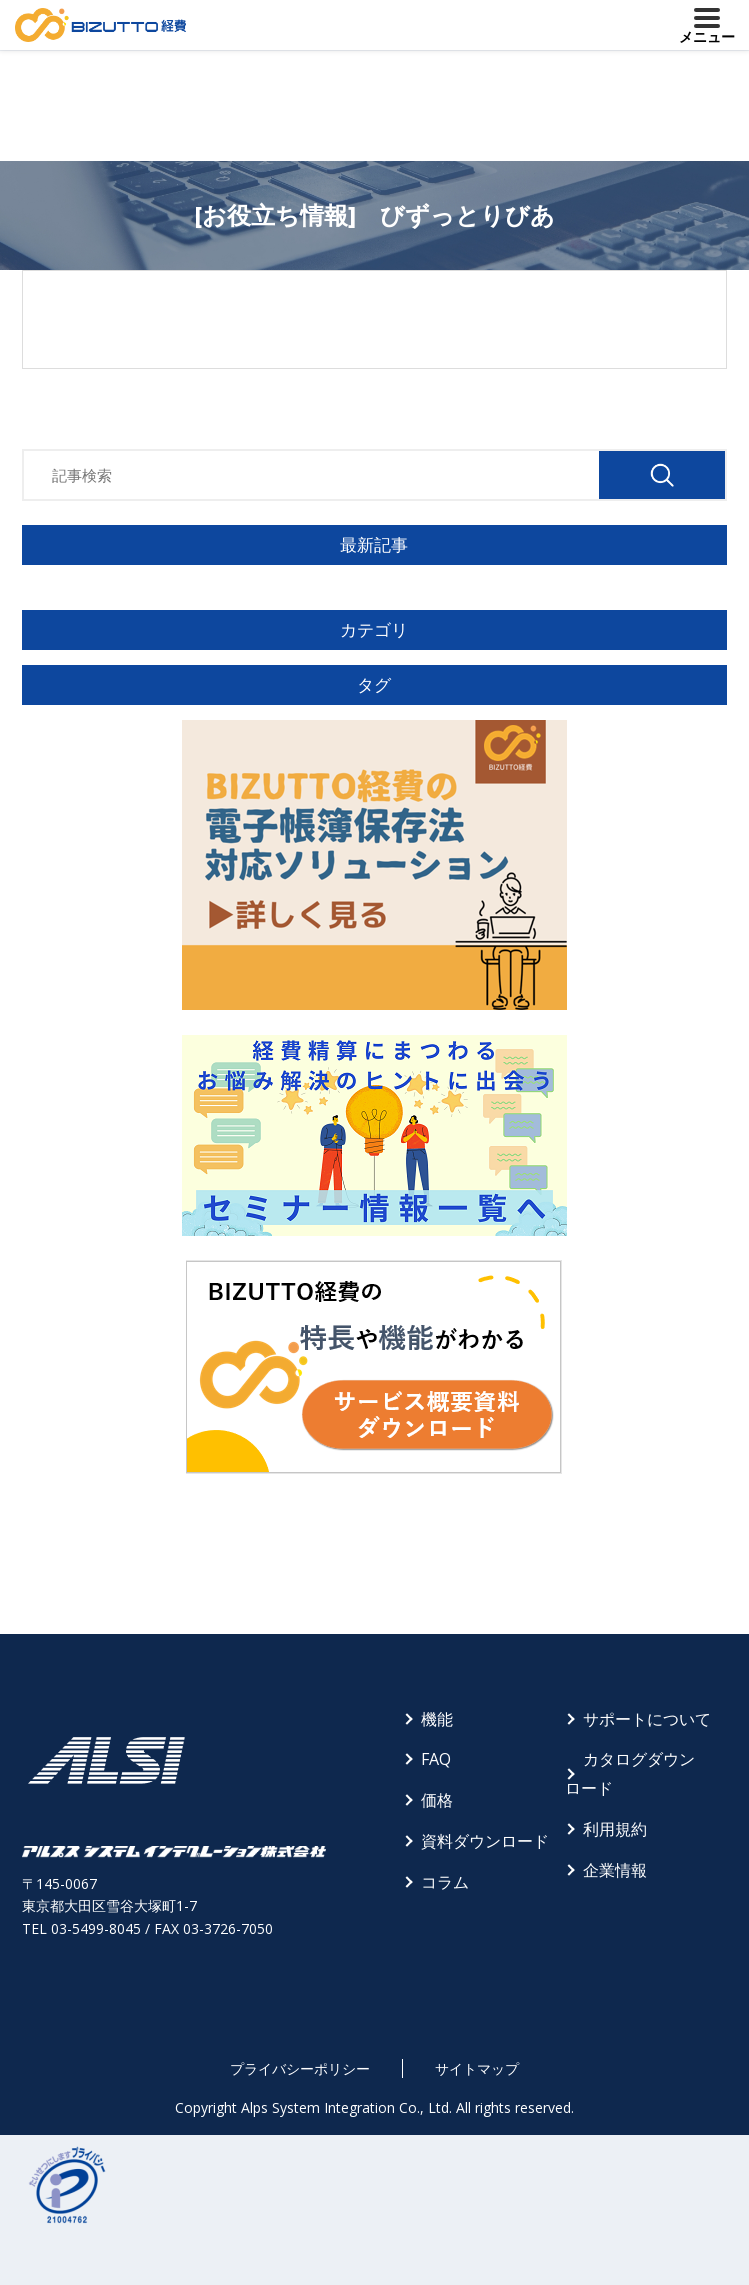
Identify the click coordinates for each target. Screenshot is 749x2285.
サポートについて (647, 1719)
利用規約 (615, 1829)
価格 (437, 1800)
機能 (437, 1719)
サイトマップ (477, 2068)
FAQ (436, 1759)
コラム (445, 1882)
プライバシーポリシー (300, 2068)
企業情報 (615, 1870)
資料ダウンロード (485, 1841)
